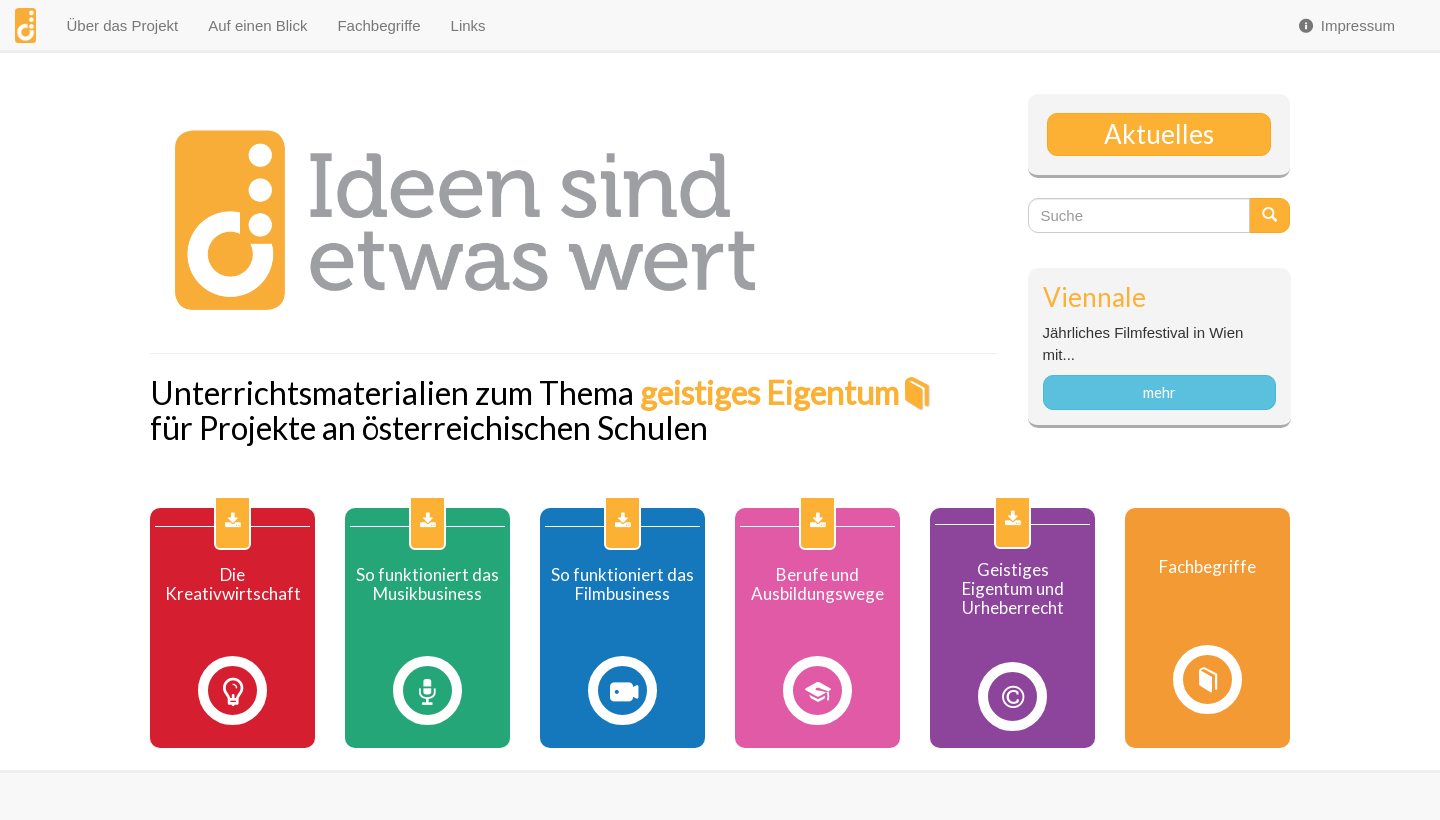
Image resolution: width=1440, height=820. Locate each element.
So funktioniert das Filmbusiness (622, 584)
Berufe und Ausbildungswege (817, 584)
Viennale (1094, 297)
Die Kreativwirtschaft (233, 584)
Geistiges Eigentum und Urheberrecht (1013, 589)
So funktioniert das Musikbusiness (427, 584)
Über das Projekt (122, 25)
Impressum (1345, 25)
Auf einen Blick (257, 25)
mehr (1159, 392)
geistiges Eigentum (769, 392)
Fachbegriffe (378, 25)
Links (468, 25)
